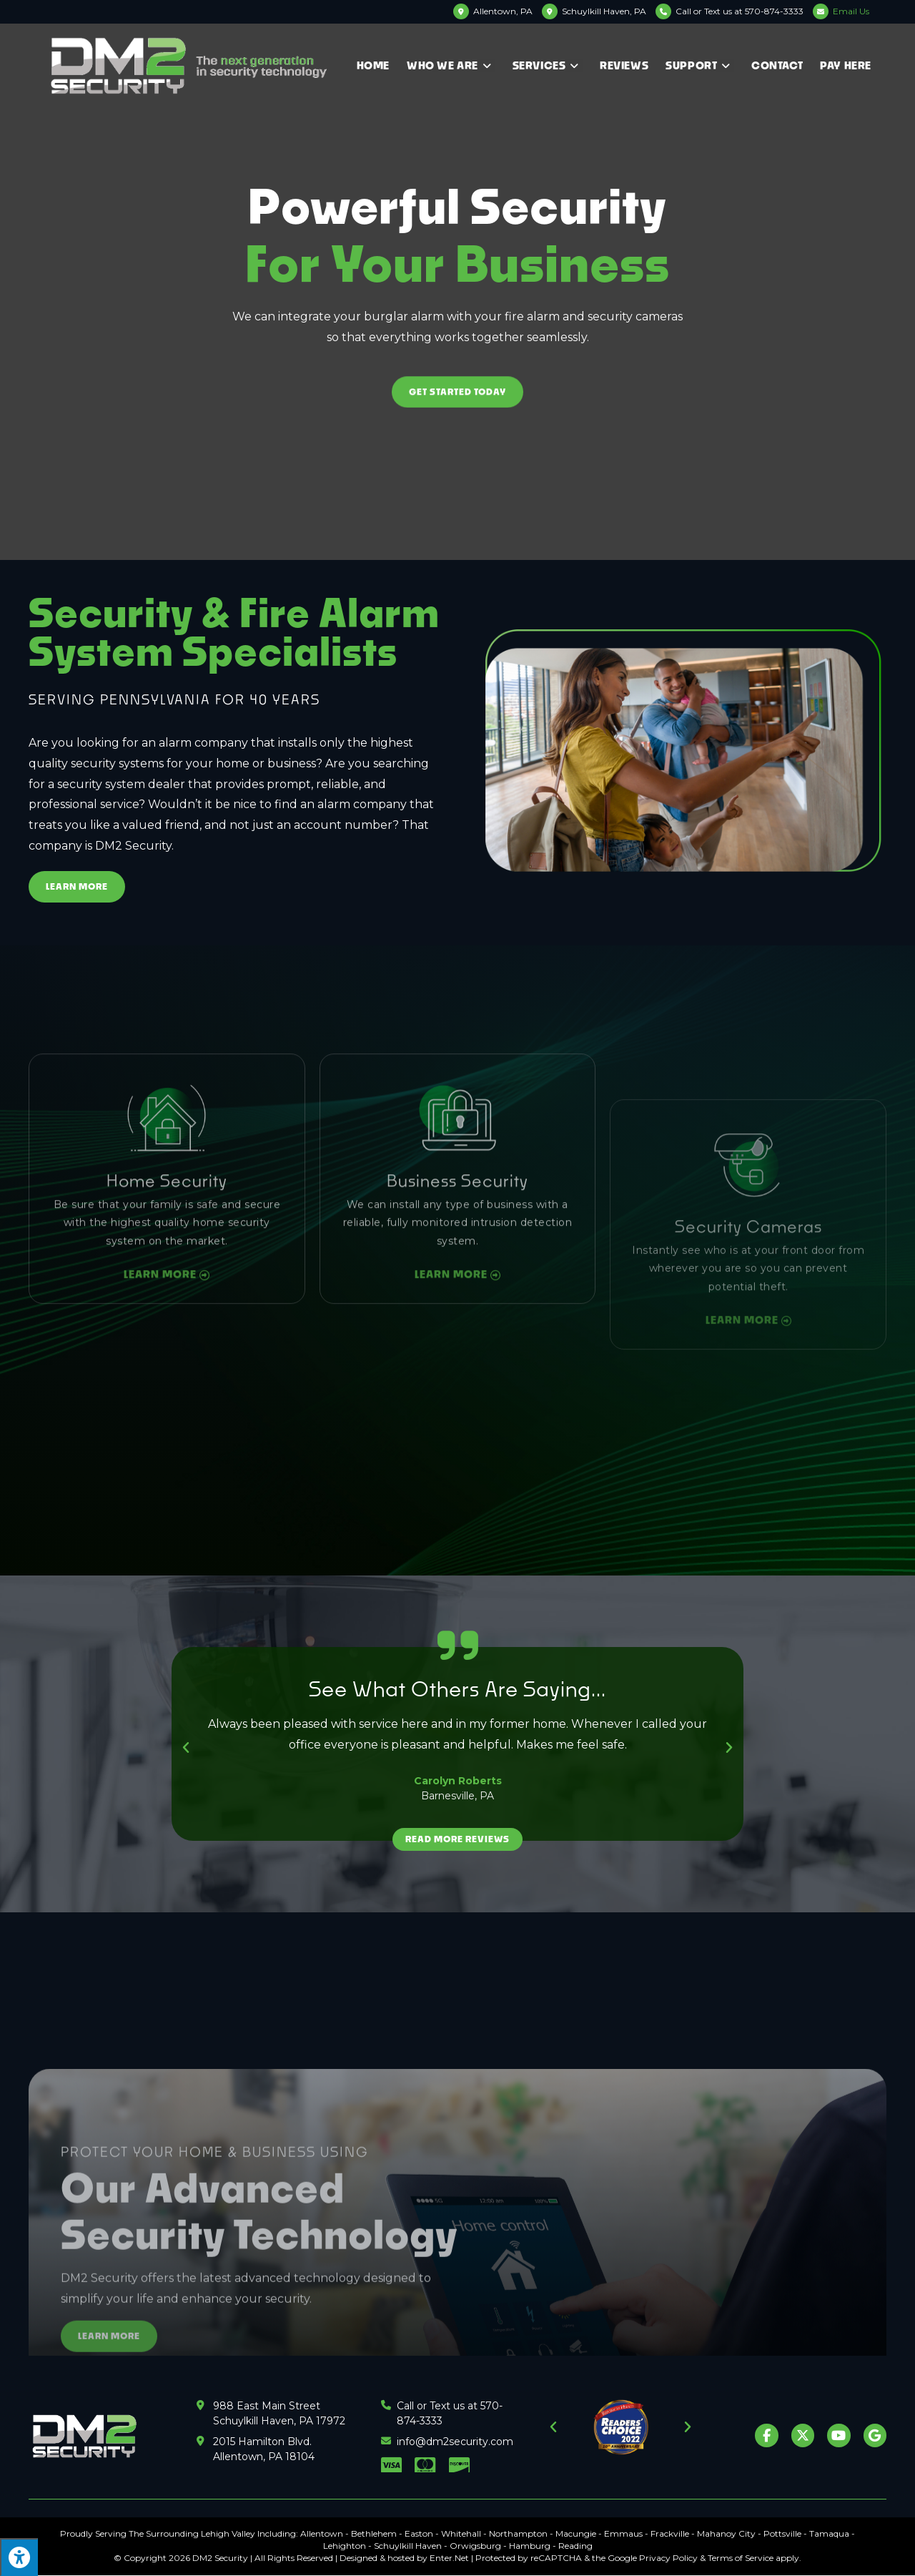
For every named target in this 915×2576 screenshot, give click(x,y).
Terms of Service (740, 2557)
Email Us (851, 11)
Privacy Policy (668, 2557)
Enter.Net (449, 2557)
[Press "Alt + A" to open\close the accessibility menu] (19, 2557)
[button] (186, 1748)
